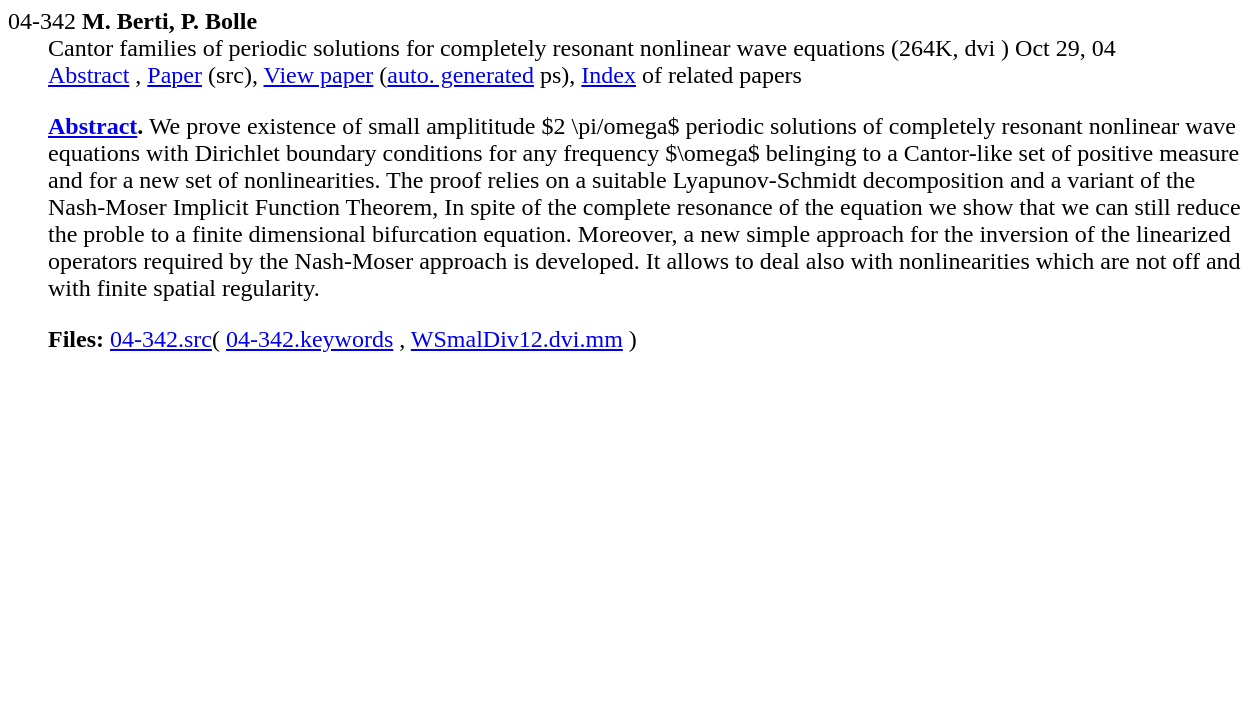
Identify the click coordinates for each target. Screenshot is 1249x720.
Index (608, 75)
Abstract (88, 75)
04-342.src (161, 339)
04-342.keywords (309, 339)
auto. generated (460, 75)
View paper (319, 75)
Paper (174, 75)
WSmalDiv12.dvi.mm (517, 339)
